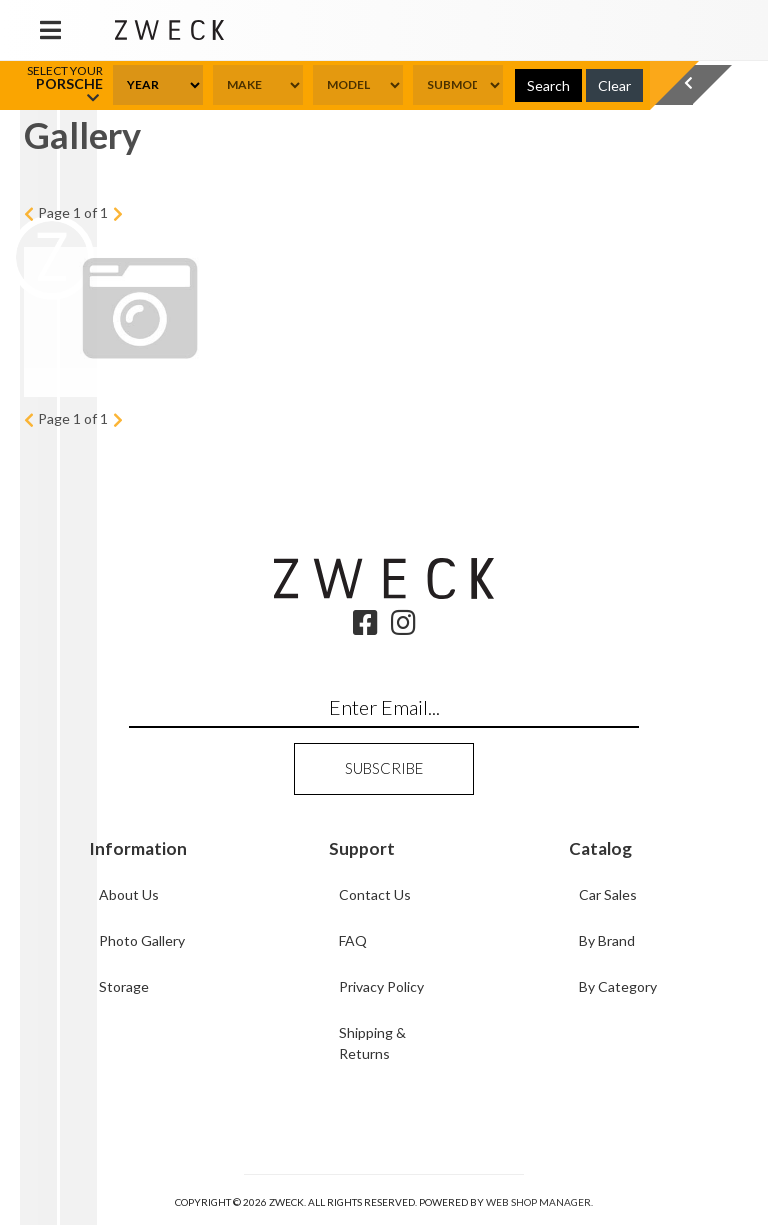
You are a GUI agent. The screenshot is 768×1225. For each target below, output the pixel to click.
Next (117, 214)
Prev (28, 214)
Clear (614, 85)
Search (548, 85)
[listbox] (158, 85)
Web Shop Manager (538, 1202)
